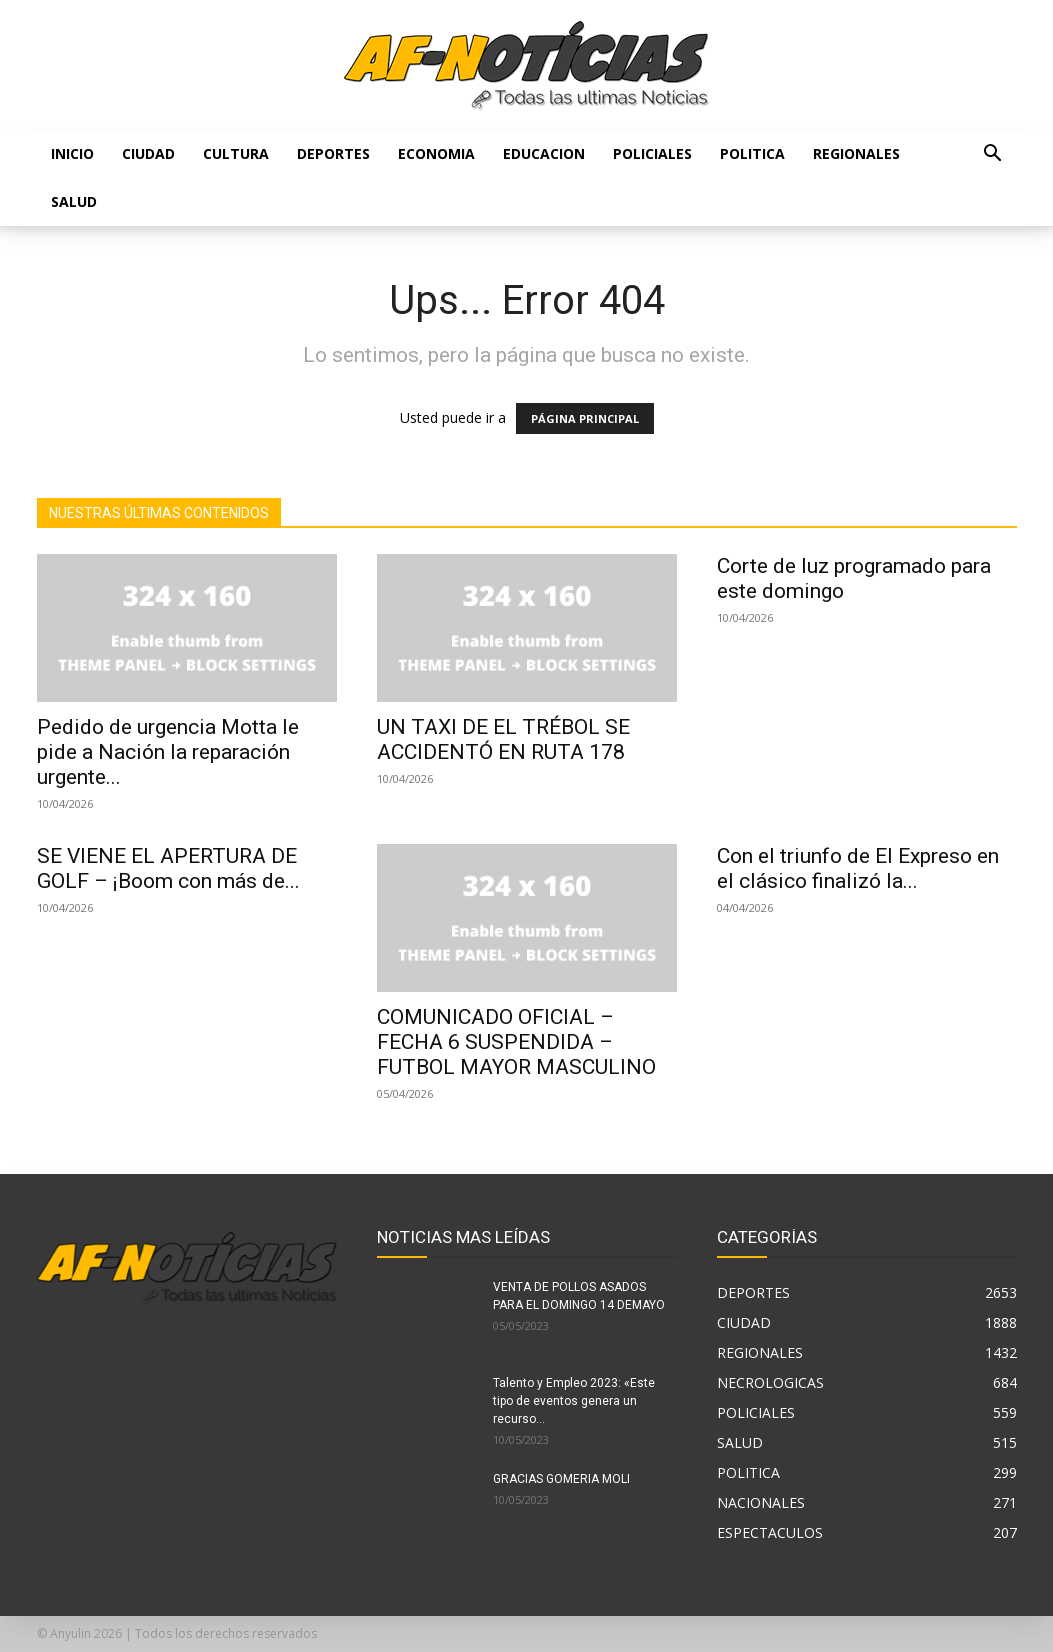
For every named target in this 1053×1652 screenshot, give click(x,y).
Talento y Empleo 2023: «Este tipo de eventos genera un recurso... (574, 1401)
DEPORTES (333, 153)
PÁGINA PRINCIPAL (585, 418)
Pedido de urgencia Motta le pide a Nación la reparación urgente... (168, 752)
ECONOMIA (436, 153)
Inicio (72, 153)
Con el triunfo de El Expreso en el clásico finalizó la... (858, 868)
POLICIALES (652, 153)
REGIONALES (856, 153)
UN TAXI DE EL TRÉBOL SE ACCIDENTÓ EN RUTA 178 (503, 739)
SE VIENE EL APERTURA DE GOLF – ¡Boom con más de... (168, 868)
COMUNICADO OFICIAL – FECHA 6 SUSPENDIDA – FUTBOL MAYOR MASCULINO (516, 1042)
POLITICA (752, 153)
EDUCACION (544, 153)
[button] (993, 155)
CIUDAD (148, 153)
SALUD (74, 201)
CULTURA (236, 153)
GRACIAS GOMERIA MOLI (561, 1479)
